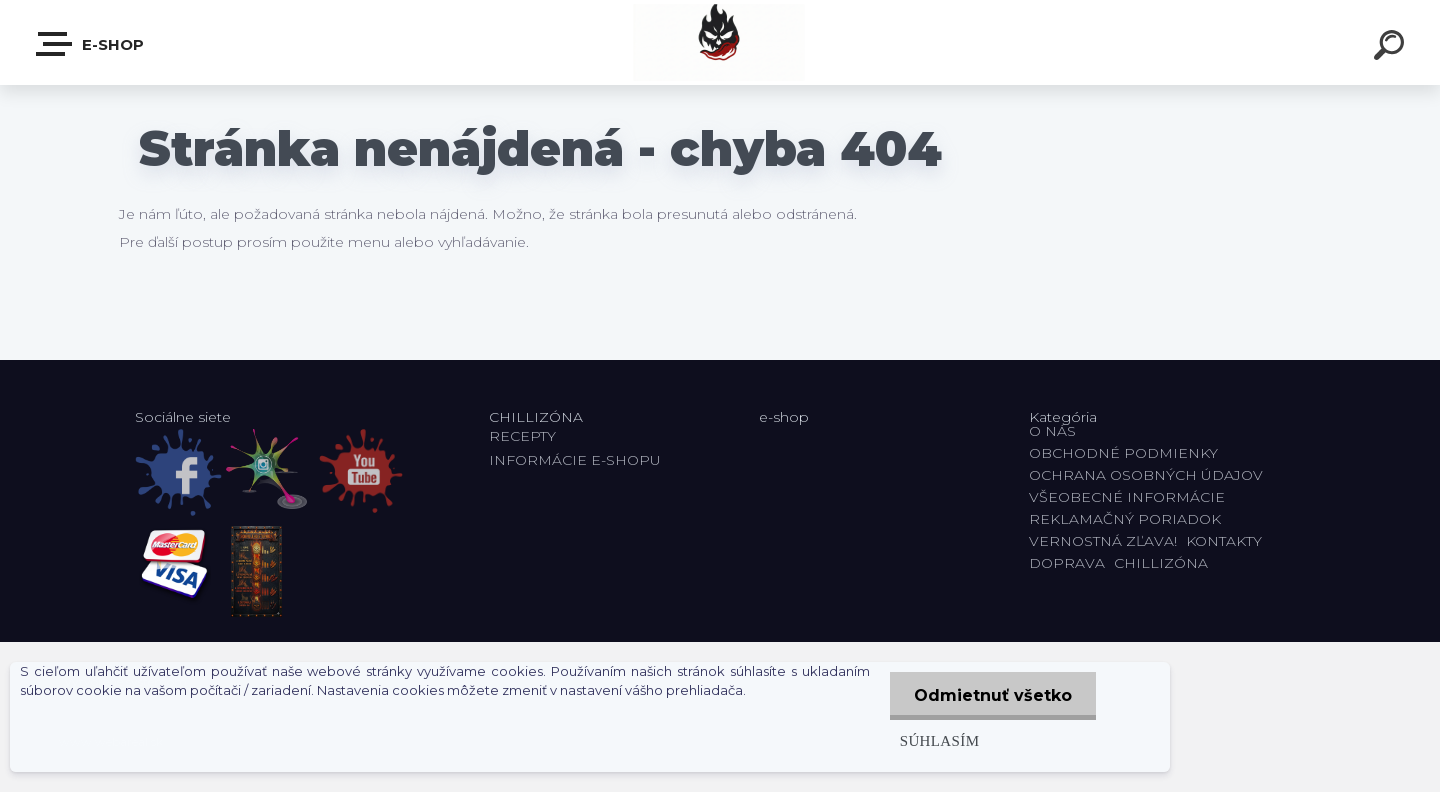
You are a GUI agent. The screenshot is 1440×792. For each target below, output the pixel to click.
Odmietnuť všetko (992, 695)
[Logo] (720, 42)
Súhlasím (938, 740)
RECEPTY (526, 436)
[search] (1392, 48)
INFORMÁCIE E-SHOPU (575, 460)
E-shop (91, 44)
